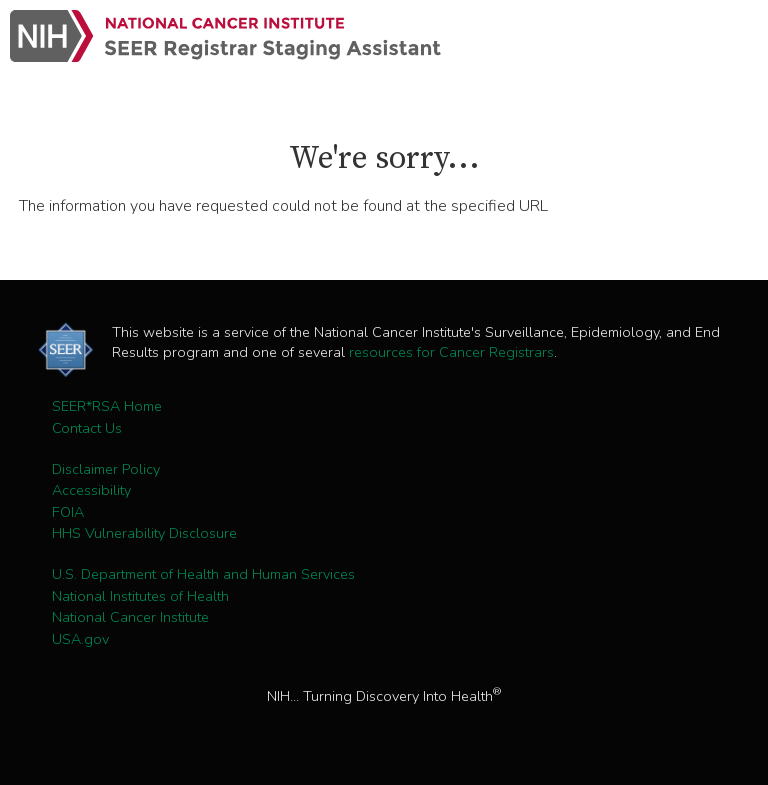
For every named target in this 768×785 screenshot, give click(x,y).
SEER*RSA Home (107, 406)
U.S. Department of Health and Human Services (203, 574)
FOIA (68, 512)
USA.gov (80, 639)
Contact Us (87, 428)
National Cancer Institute (130, 617)
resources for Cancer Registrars (451, 352)
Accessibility (91, 490)
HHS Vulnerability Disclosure (144, 533)
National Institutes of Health (140, 596)
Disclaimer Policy (106, 469)
